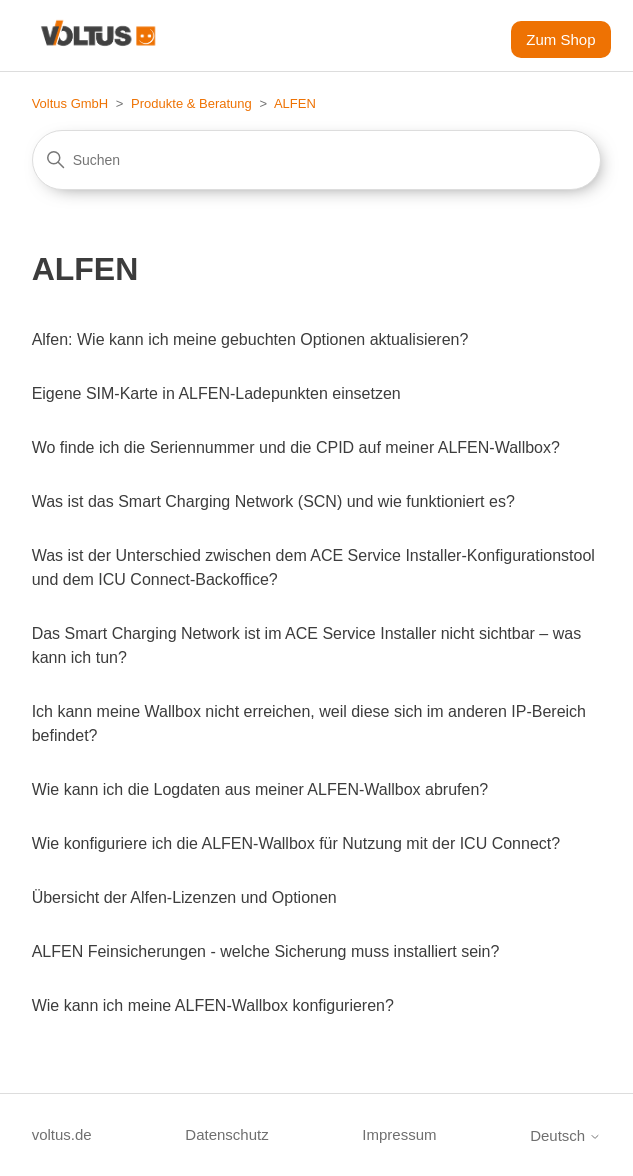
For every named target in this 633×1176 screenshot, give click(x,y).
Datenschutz (226, 1134)
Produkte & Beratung (191, 103)
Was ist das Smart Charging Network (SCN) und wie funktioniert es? (273, 501)
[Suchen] (317, 160)
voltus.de (62, 1134)
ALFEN (295, 103)
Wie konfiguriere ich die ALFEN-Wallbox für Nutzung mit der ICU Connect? (296, 843)
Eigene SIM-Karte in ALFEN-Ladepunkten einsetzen (216, 393)
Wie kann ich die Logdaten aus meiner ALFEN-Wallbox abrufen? (260, 789)
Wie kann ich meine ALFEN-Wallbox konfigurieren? (213, 1005)
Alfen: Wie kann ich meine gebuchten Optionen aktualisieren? (250, 339)
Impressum (399, 1134)
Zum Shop (560, 39)
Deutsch (565, 1135)
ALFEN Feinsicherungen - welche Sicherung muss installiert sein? (266, 951)
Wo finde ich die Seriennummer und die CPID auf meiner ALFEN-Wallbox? (296, 447)
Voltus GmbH (70, 103)
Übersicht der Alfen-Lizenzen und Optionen (184, 897)
